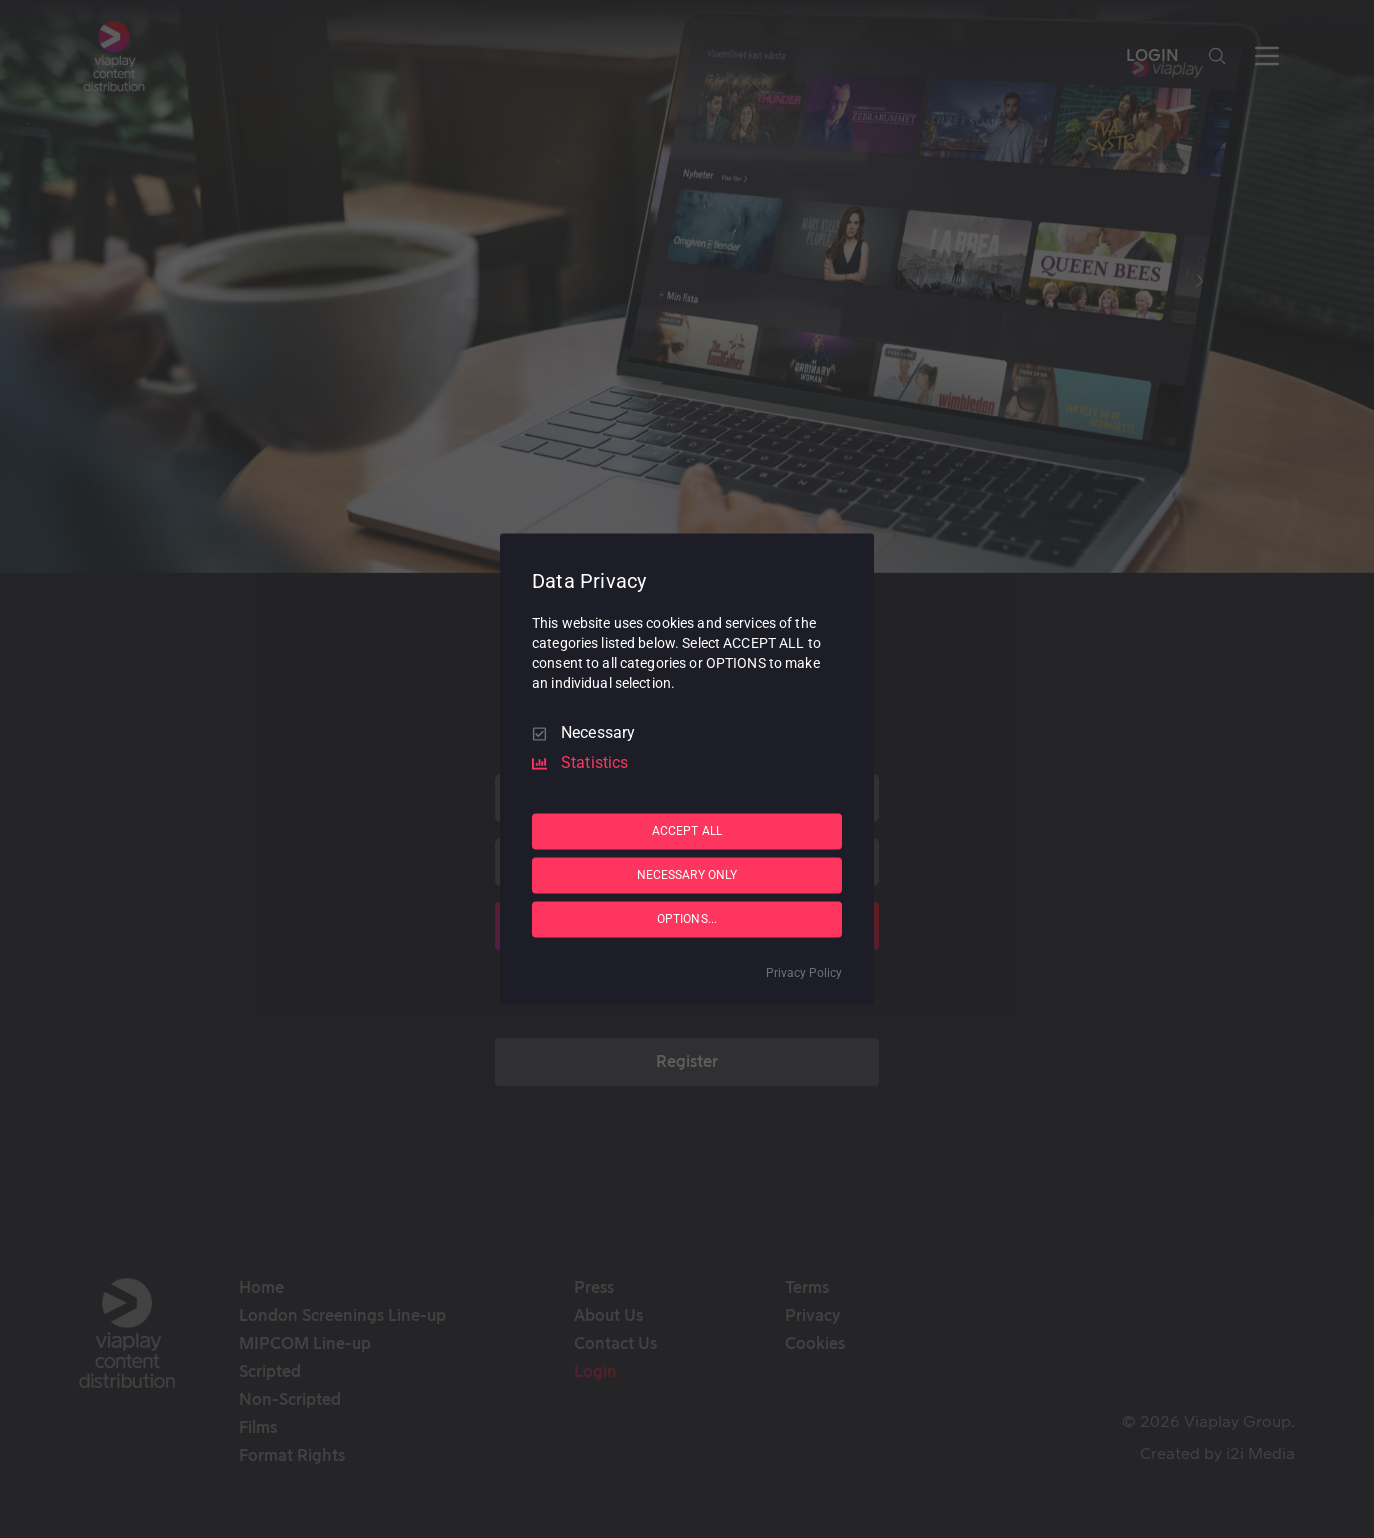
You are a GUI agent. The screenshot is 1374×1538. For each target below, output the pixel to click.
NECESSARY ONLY (687, 875)
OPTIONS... (687, 919)
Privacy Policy (804, 974)
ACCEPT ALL (687, 831)
